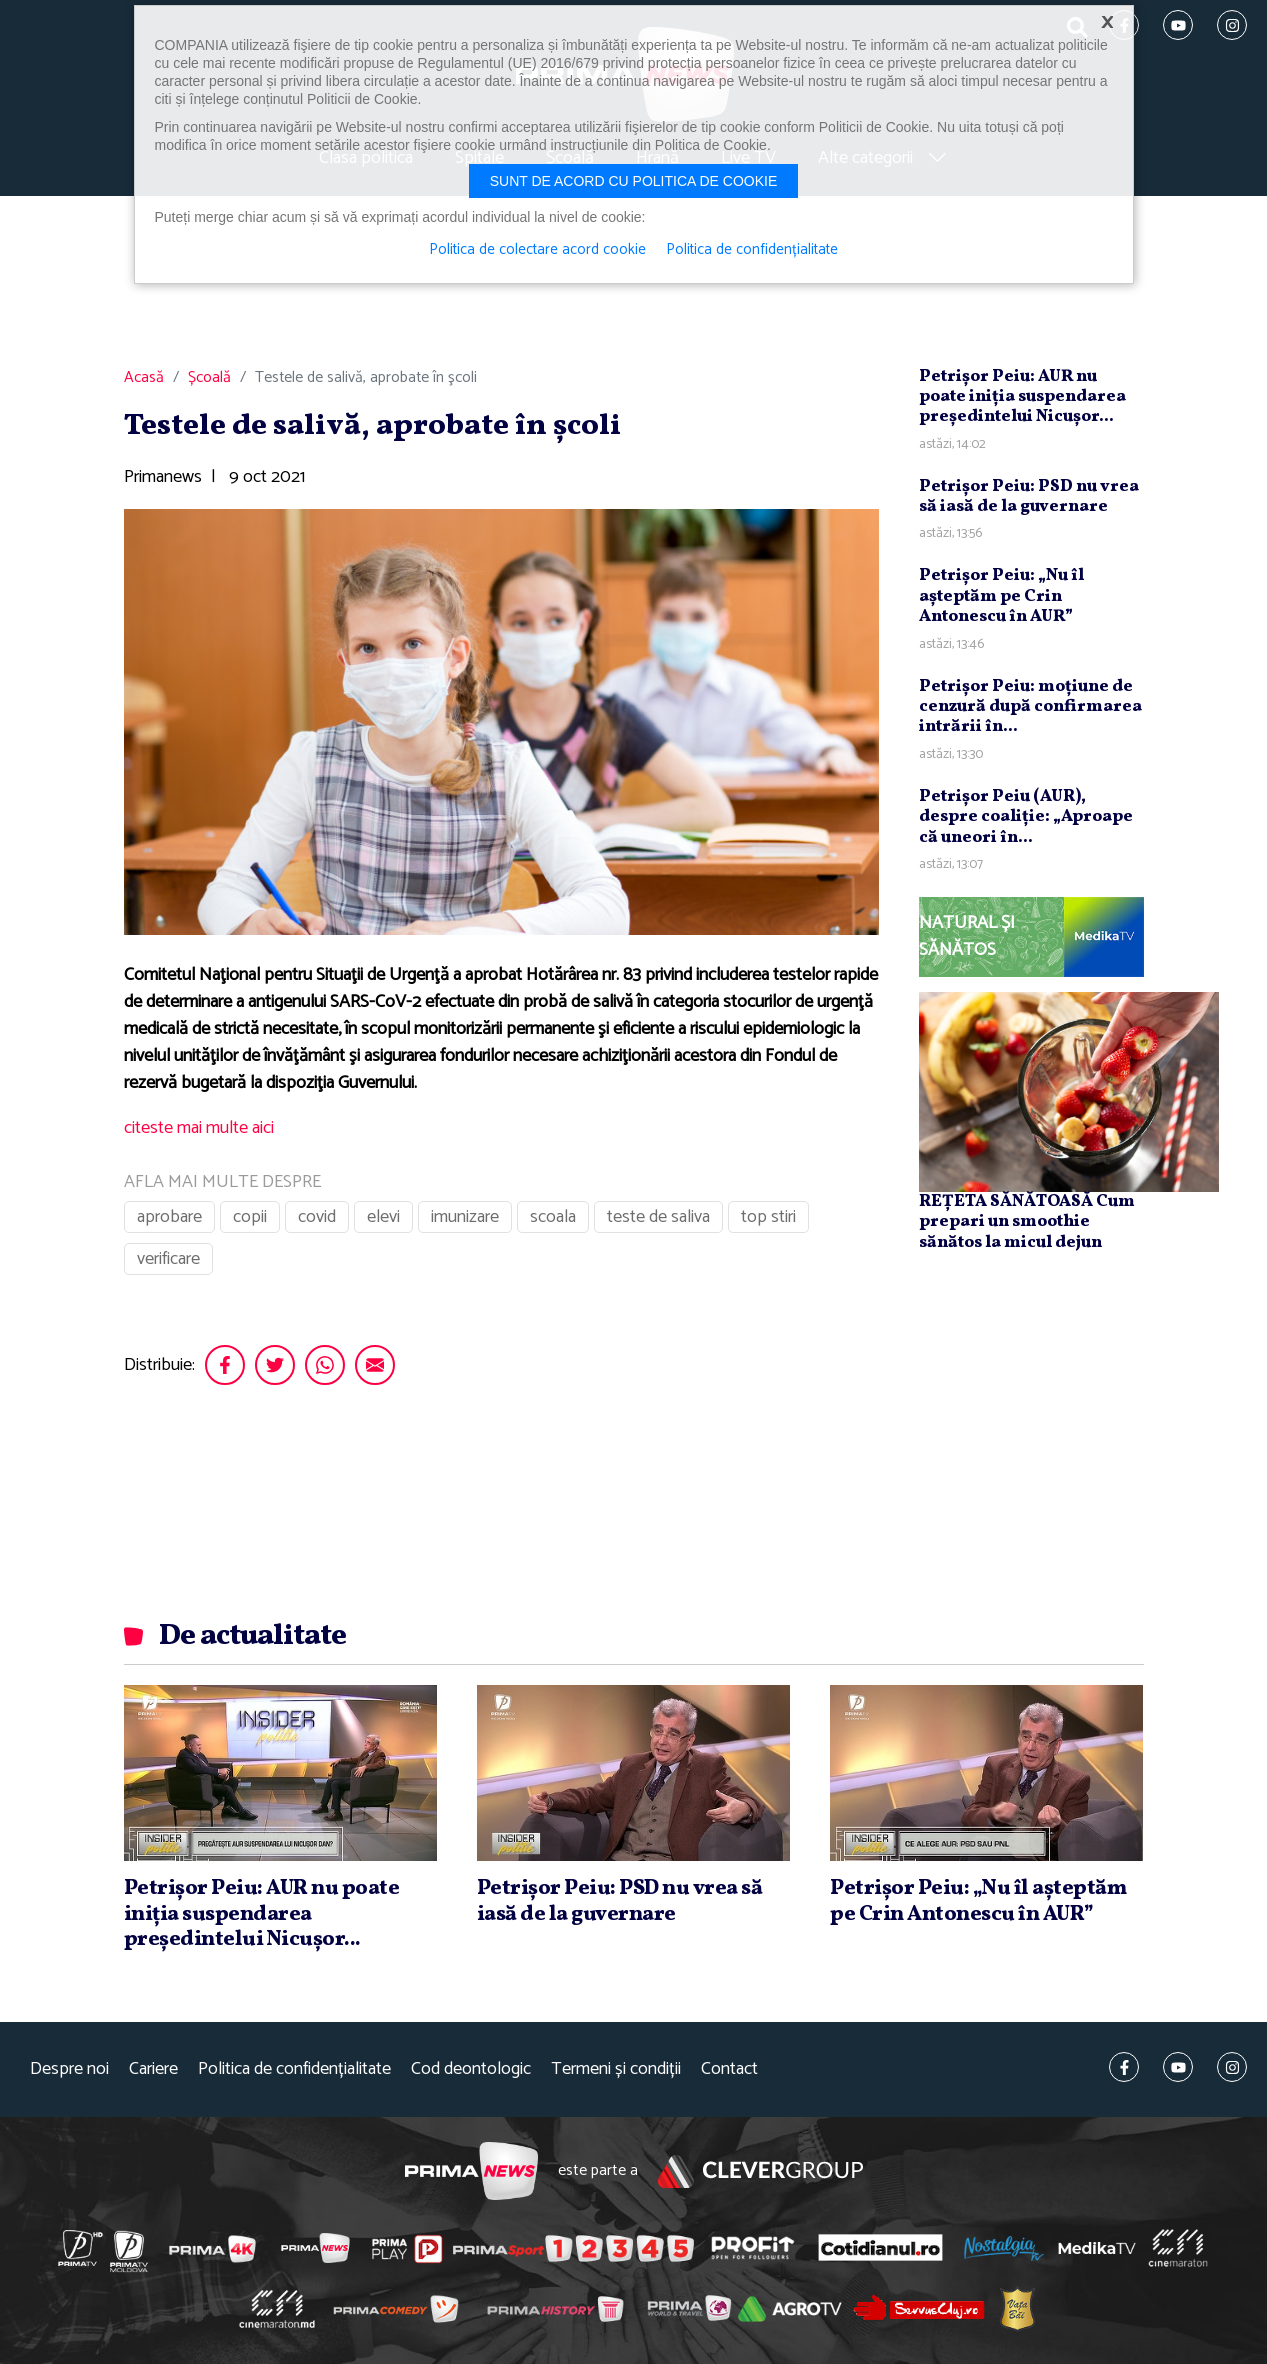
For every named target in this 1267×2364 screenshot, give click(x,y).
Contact (729, 2069)
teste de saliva (658, 1217)
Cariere (153, 2069)
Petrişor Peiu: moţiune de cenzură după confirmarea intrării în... (1030, 707)
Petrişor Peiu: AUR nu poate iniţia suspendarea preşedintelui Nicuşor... (1022, 397)
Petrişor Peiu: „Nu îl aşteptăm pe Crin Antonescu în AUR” (1001, 596)
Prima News (471, 2171)
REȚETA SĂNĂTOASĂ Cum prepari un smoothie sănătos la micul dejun (1027, 1222)
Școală (209, 378)
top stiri (768, 1217)
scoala (553, 1217)
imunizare (465, 1217)
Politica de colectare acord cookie (537, 250)
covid (317, 1217)
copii (250, 1217)
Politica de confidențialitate (294, 2069)
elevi (383, 1217)
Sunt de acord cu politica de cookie (634, 181)
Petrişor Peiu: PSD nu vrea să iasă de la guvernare (1029, 496)
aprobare (169, 1217)
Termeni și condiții (616, 2069)
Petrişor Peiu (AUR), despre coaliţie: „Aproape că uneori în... (1026, 817)
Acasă (144, 378)
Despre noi (69, 2069)
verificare (168, 1259)
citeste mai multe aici (199, 1128)
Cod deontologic (471, 2069)
